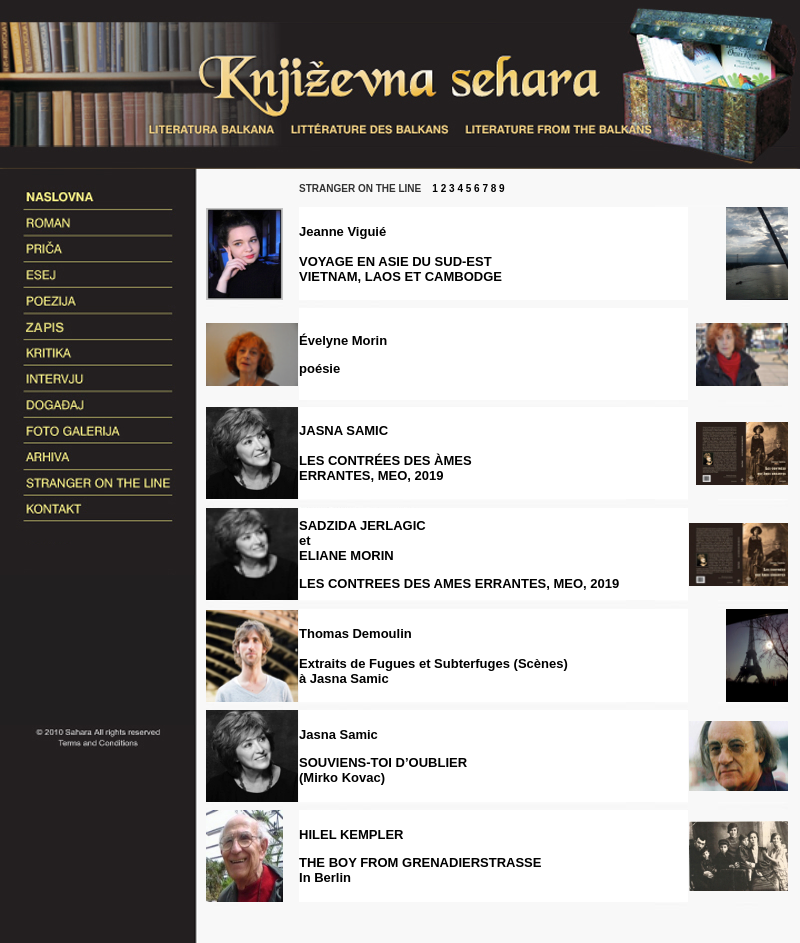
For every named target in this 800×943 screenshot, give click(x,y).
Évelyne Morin (343, 340)
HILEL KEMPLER (351, 834)
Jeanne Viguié (342, 231)
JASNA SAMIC (385, 453)
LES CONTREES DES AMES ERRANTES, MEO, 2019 (459, 583)
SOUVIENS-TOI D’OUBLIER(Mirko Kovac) (383, 770)
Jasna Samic (338, 734)
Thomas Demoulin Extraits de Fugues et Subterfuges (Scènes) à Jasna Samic (433, 656)
